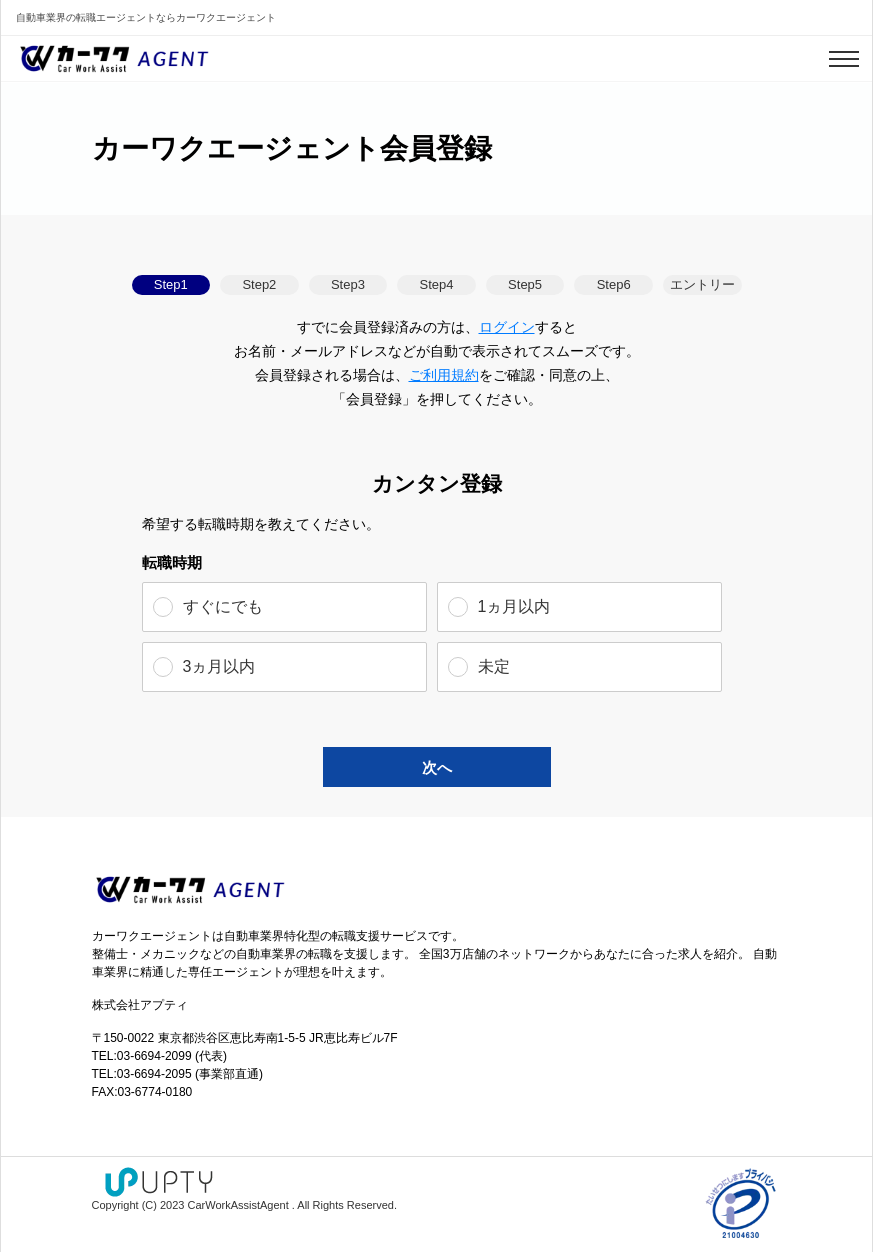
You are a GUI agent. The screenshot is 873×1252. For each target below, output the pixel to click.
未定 (494, 666)
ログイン (507, 327)
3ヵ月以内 (219, 666)
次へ (437, 767)
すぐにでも (223, 606)
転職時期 (172, 562)
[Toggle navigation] (844, 59)
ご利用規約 (444, 375)
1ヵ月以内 (514, 606)
